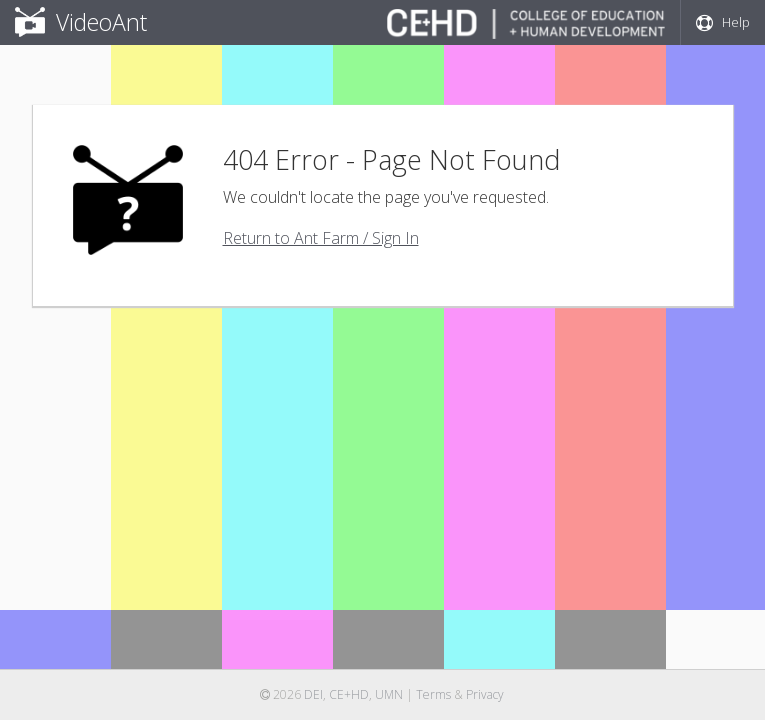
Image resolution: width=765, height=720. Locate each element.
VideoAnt (81, 22)
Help (723, 22)
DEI (313, 694)
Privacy (485, 694)
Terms (433, 694)
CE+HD (349, 694)
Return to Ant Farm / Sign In (321, 238)
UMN (389, 694)
